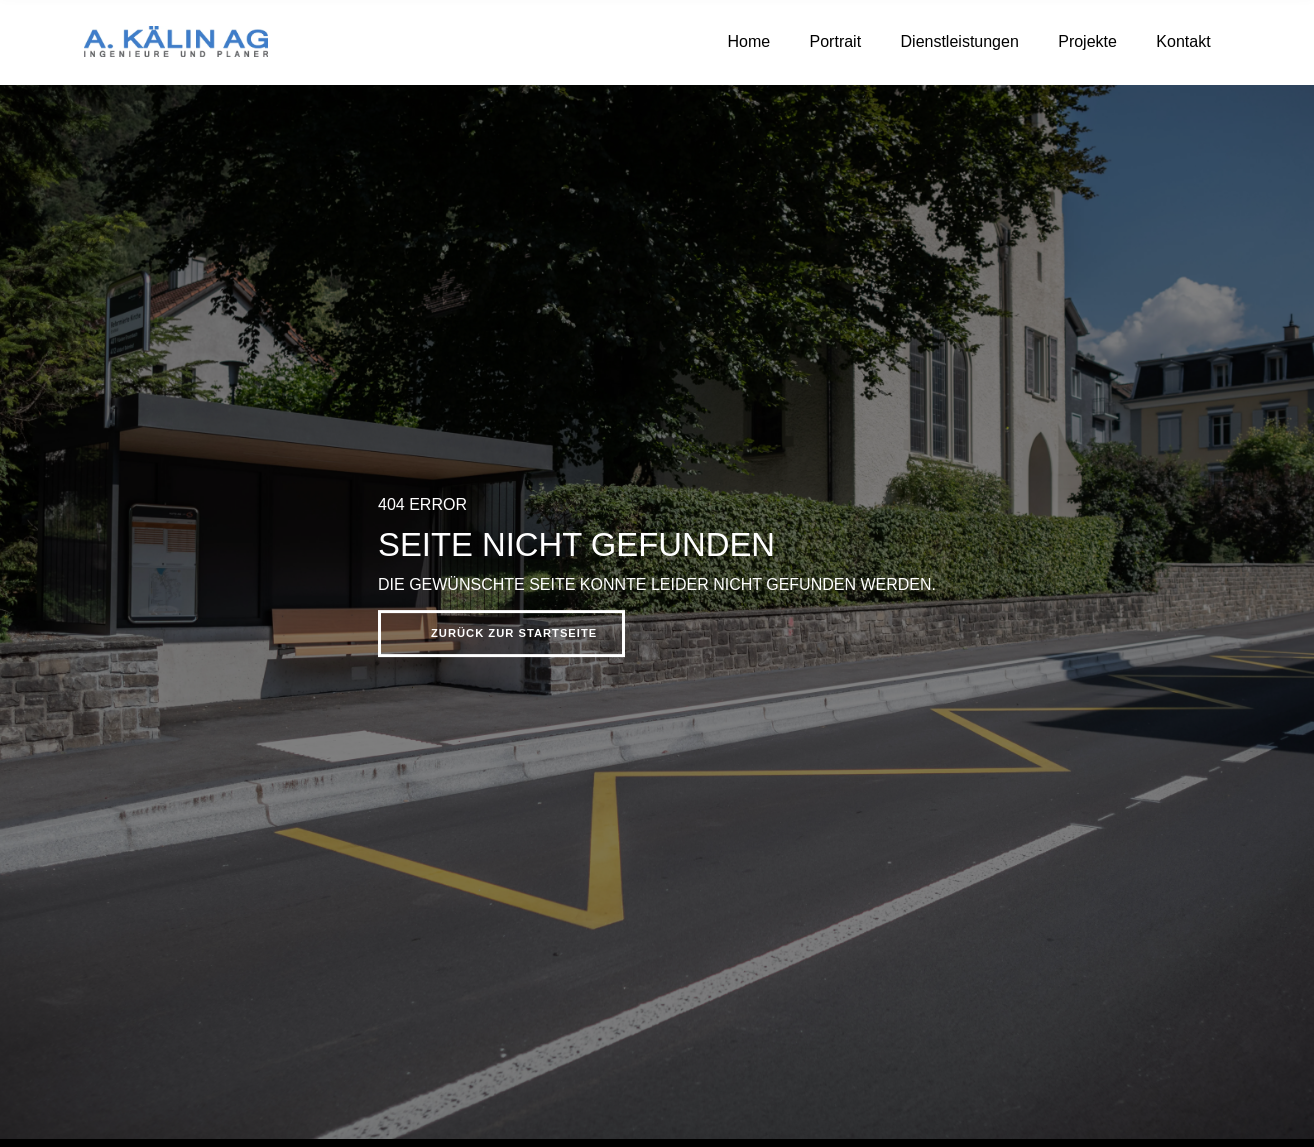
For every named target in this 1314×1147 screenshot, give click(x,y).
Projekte (1087, 41)
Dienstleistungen (960, 41)
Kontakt (1183, 41)
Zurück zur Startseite (514, 633)
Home (748, 41)
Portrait (836, 41)
